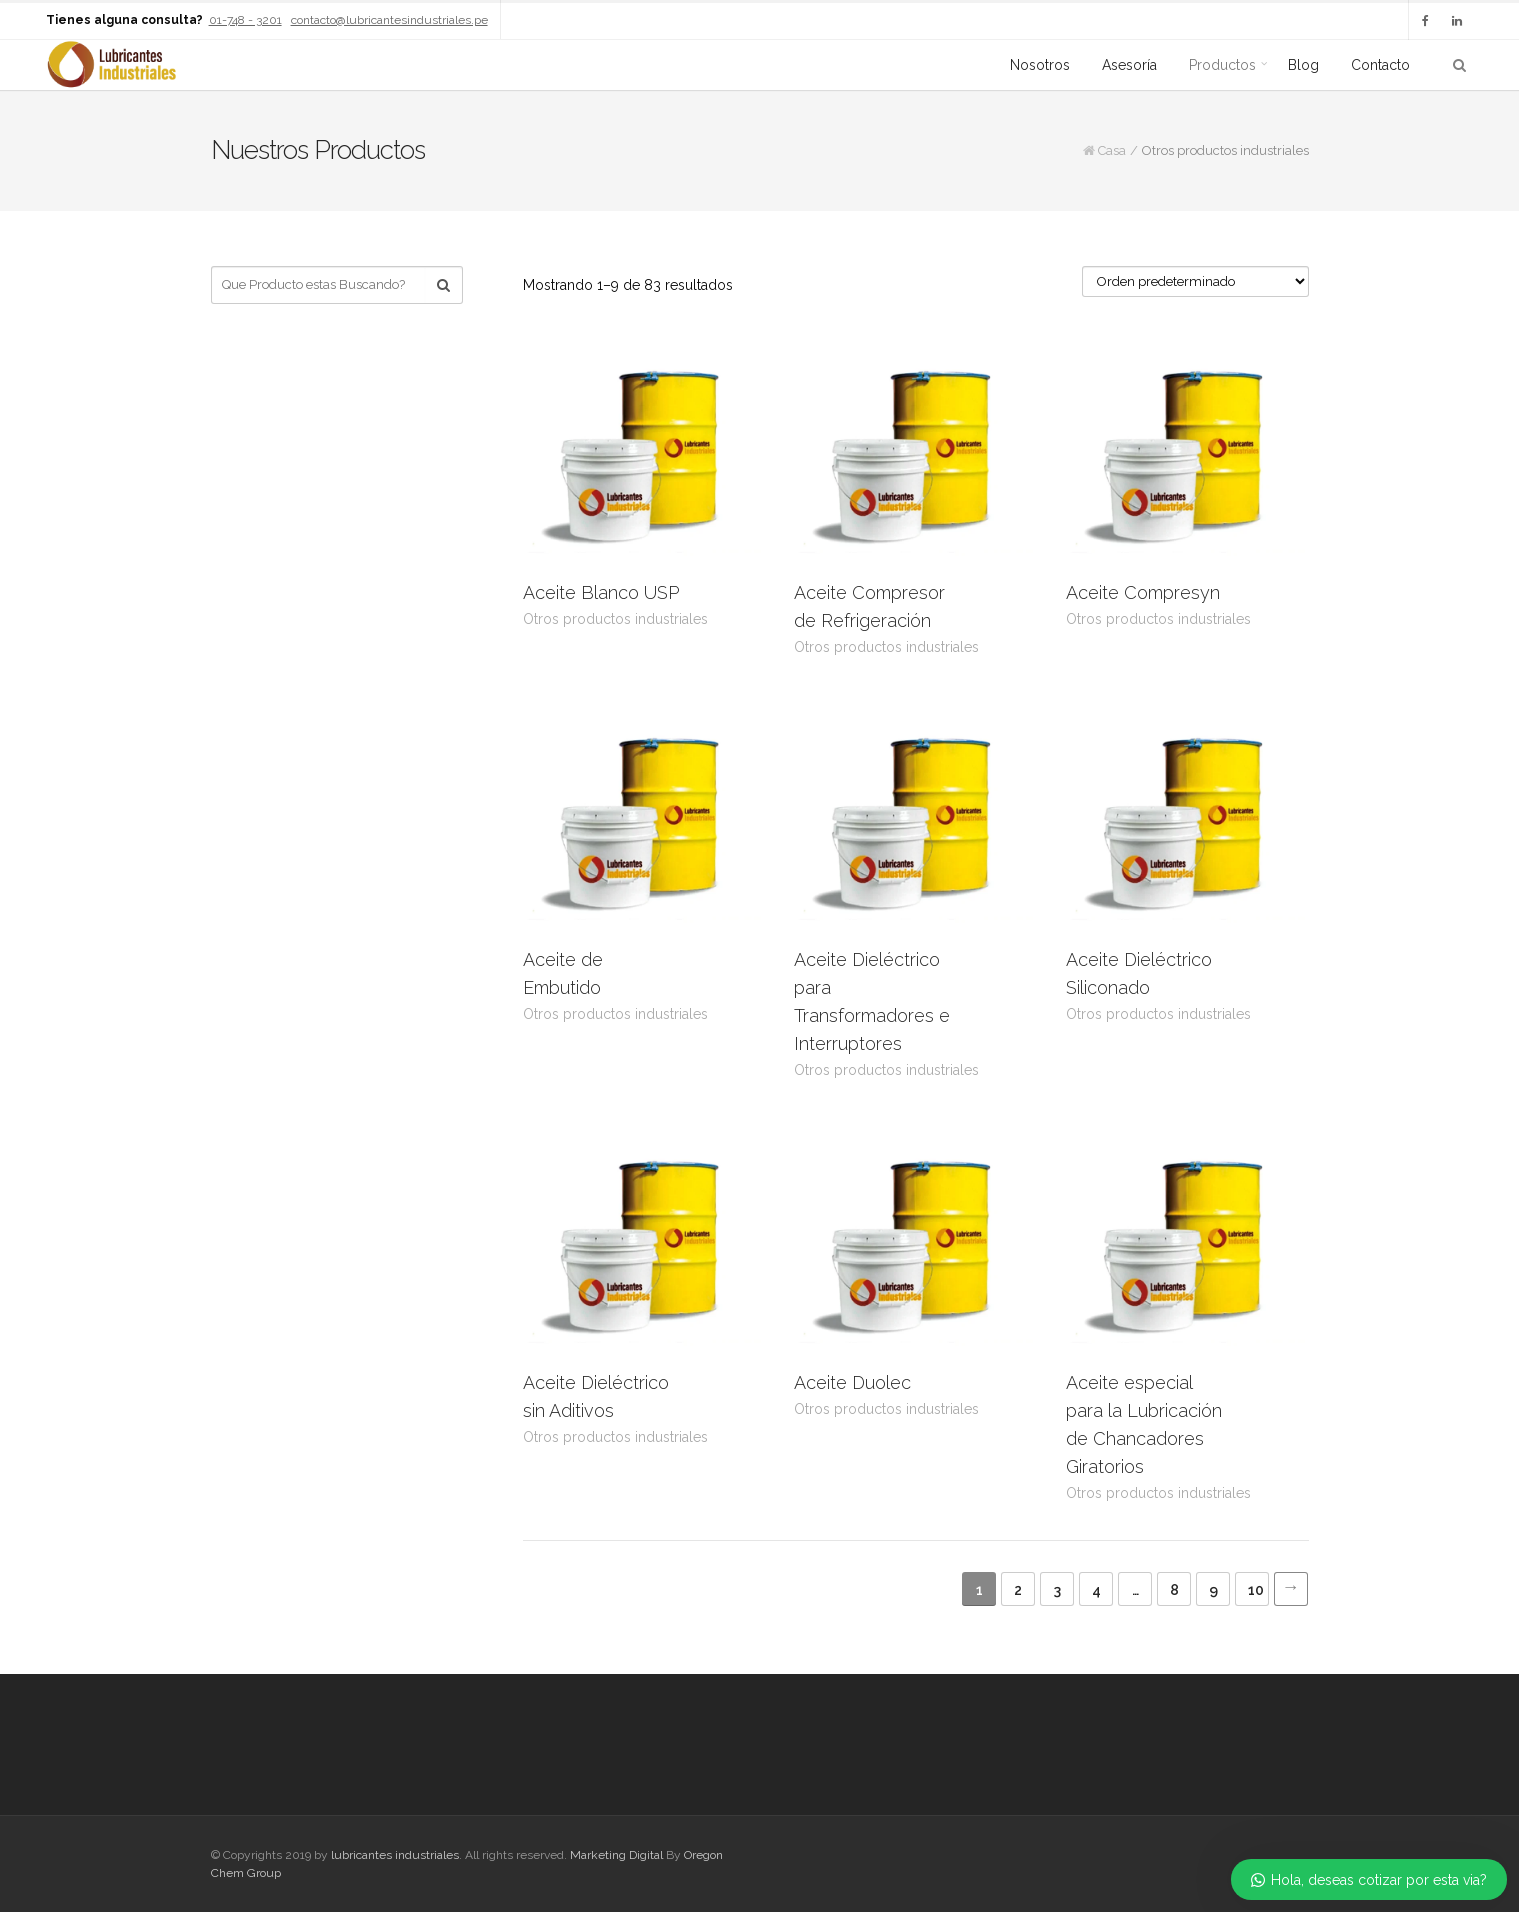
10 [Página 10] (1256, 1590)
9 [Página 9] (1213, 1590)
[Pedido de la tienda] (1195, 281)
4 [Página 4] (1096, 1590)
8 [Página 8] (1174, 1590)
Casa (1112, 150)
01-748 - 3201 (245, 20)
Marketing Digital (616, 1855)
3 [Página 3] (1057, 1590)
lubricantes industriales (395, 1855)
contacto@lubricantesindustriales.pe (389, 20)
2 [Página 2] (1018, 1590)
